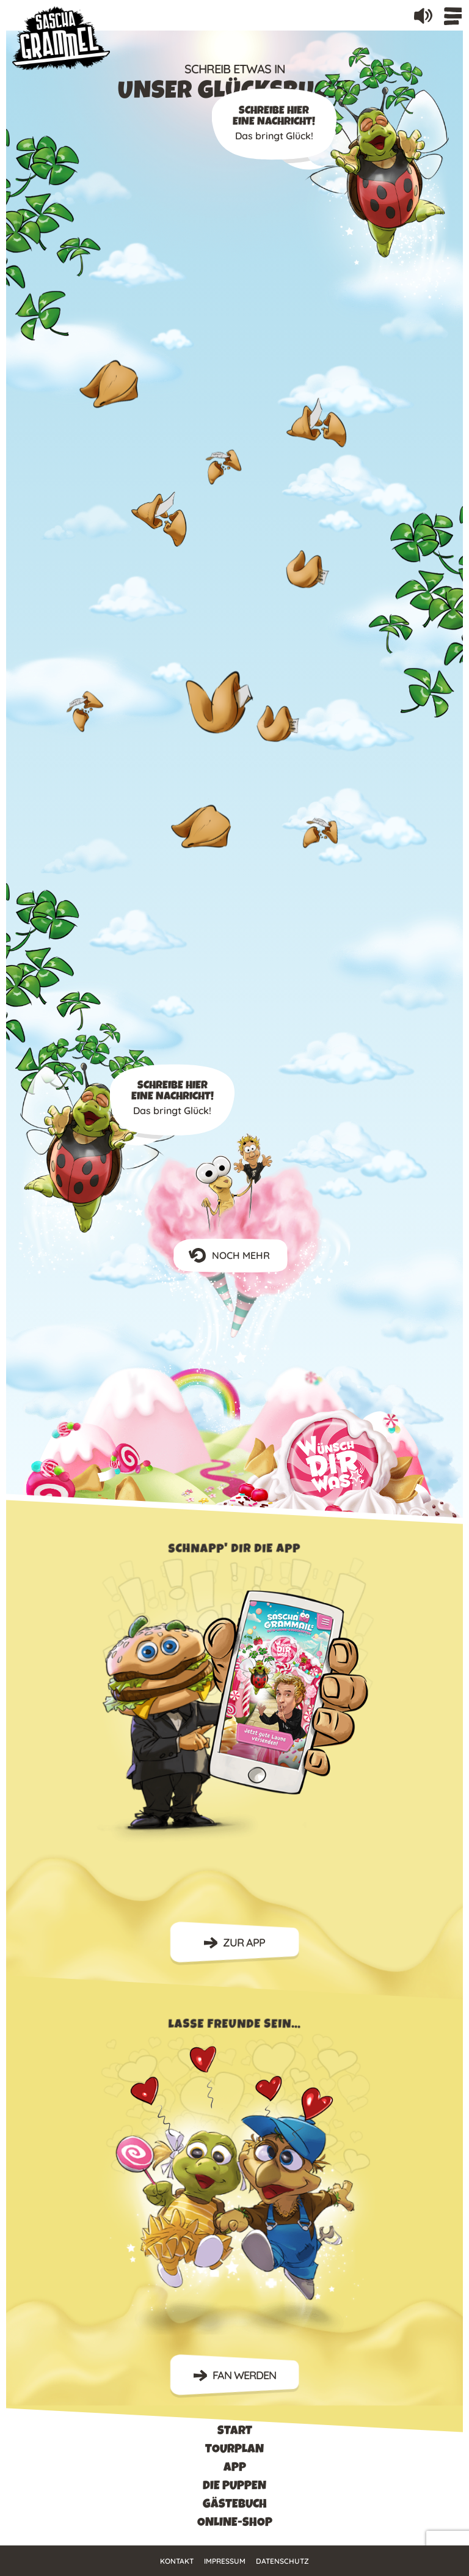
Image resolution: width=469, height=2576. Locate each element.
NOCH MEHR (234, 1255)
